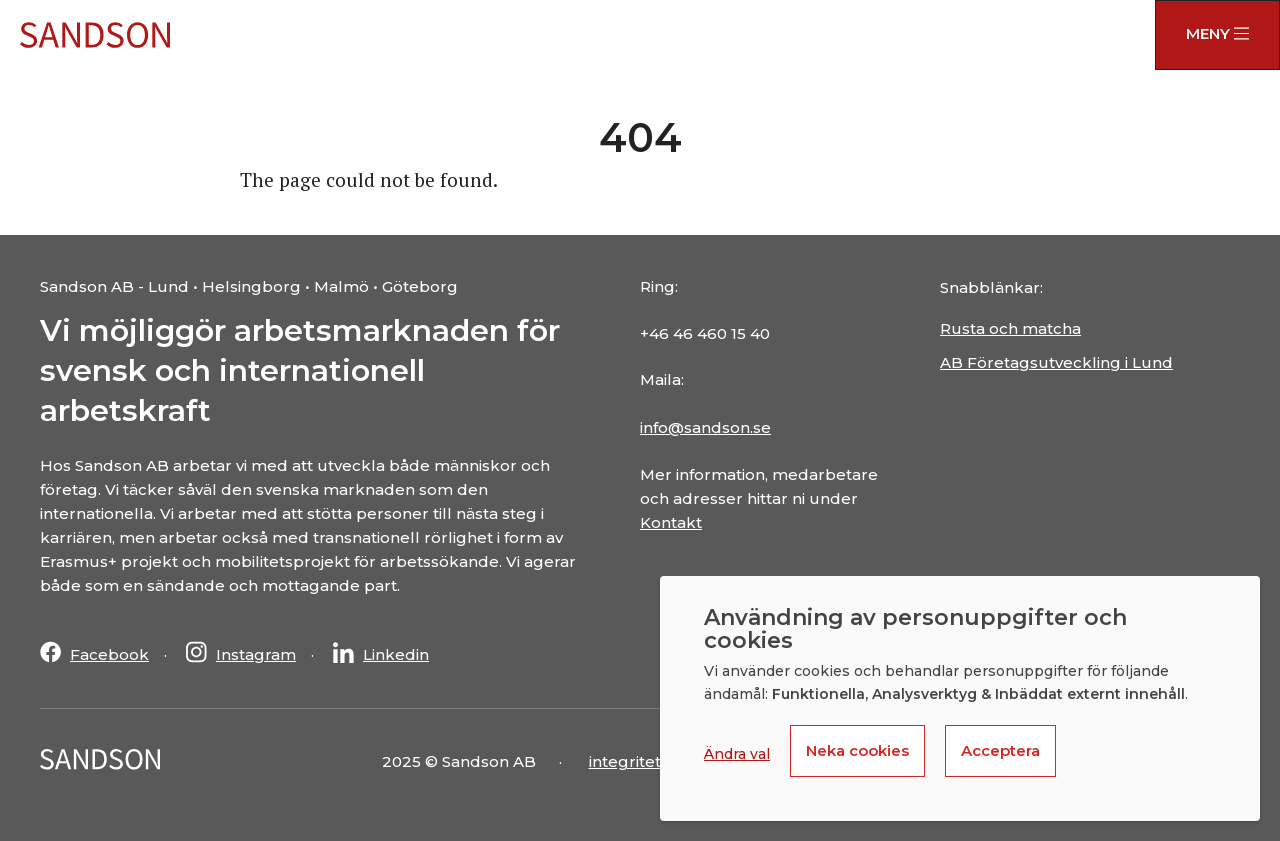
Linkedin (396, 654)
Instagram (256, 654)
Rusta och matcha (1010, 328)
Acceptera (1000, 750)
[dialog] (960, 698)
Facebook (109, 654)
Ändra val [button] (737, 754)
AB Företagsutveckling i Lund (1056, 362)
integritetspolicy (652, 761)
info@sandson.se (705, 427)
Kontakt (671, 522)
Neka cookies (857, 750)
